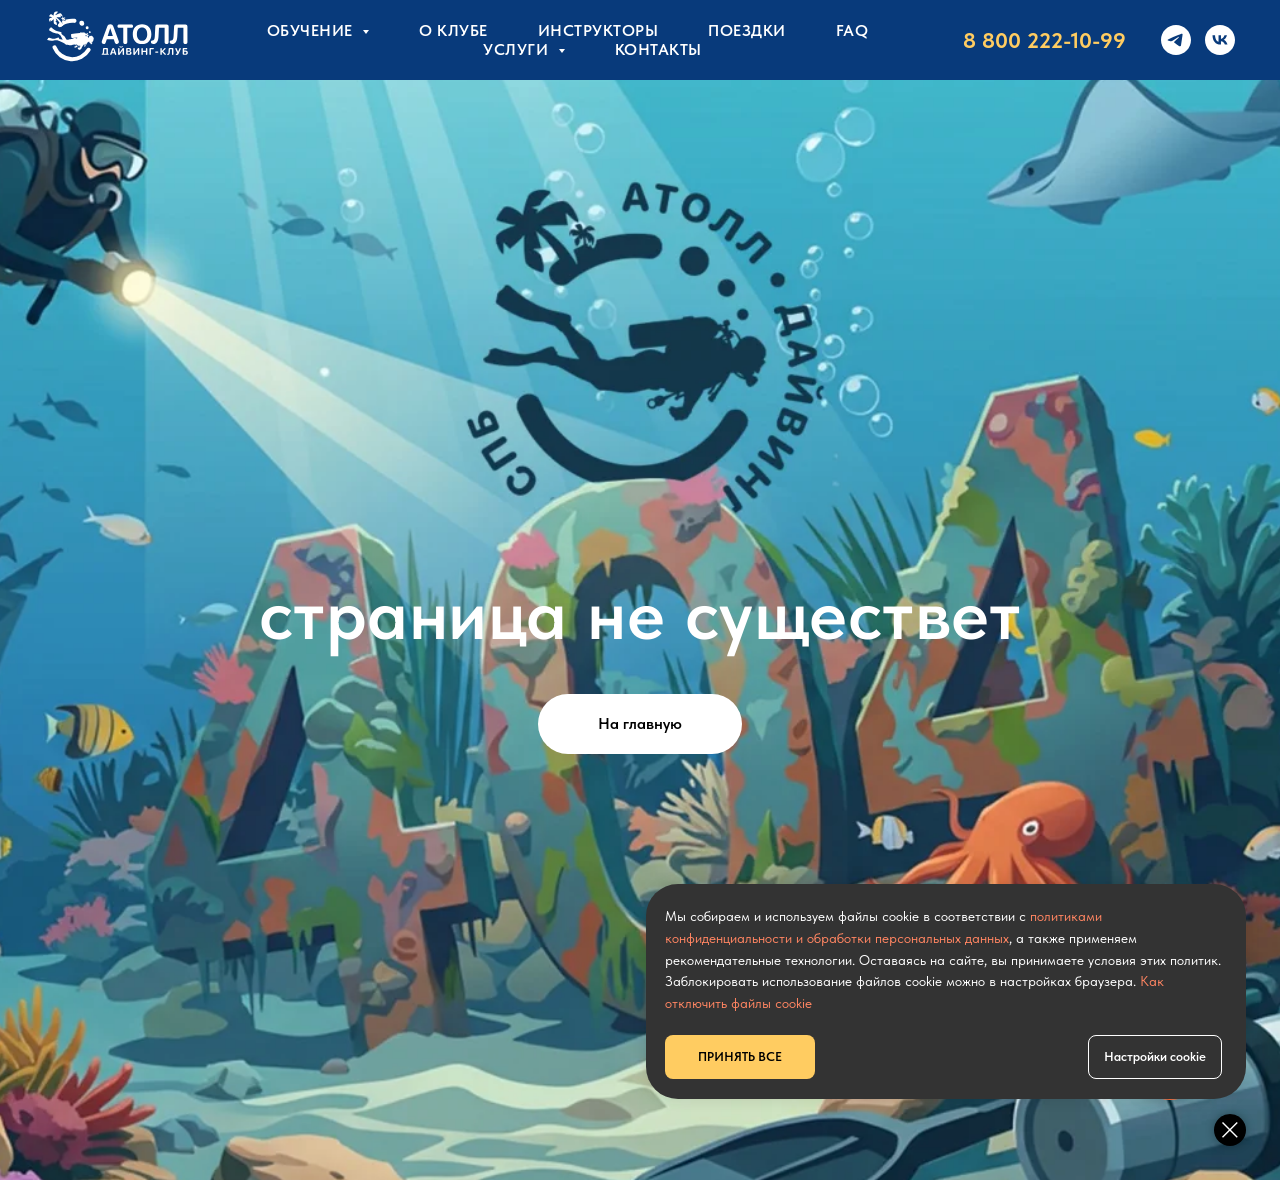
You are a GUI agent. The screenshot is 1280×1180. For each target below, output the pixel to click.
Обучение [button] (312, 30)
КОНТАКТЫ (658, 49)
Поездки (747, 30)
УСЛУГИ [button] (518, 49)
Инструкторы (598, 30)
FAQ (852, 30)
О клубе (453, 30)
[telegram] (1176, 40)
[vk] (1220, 40)
